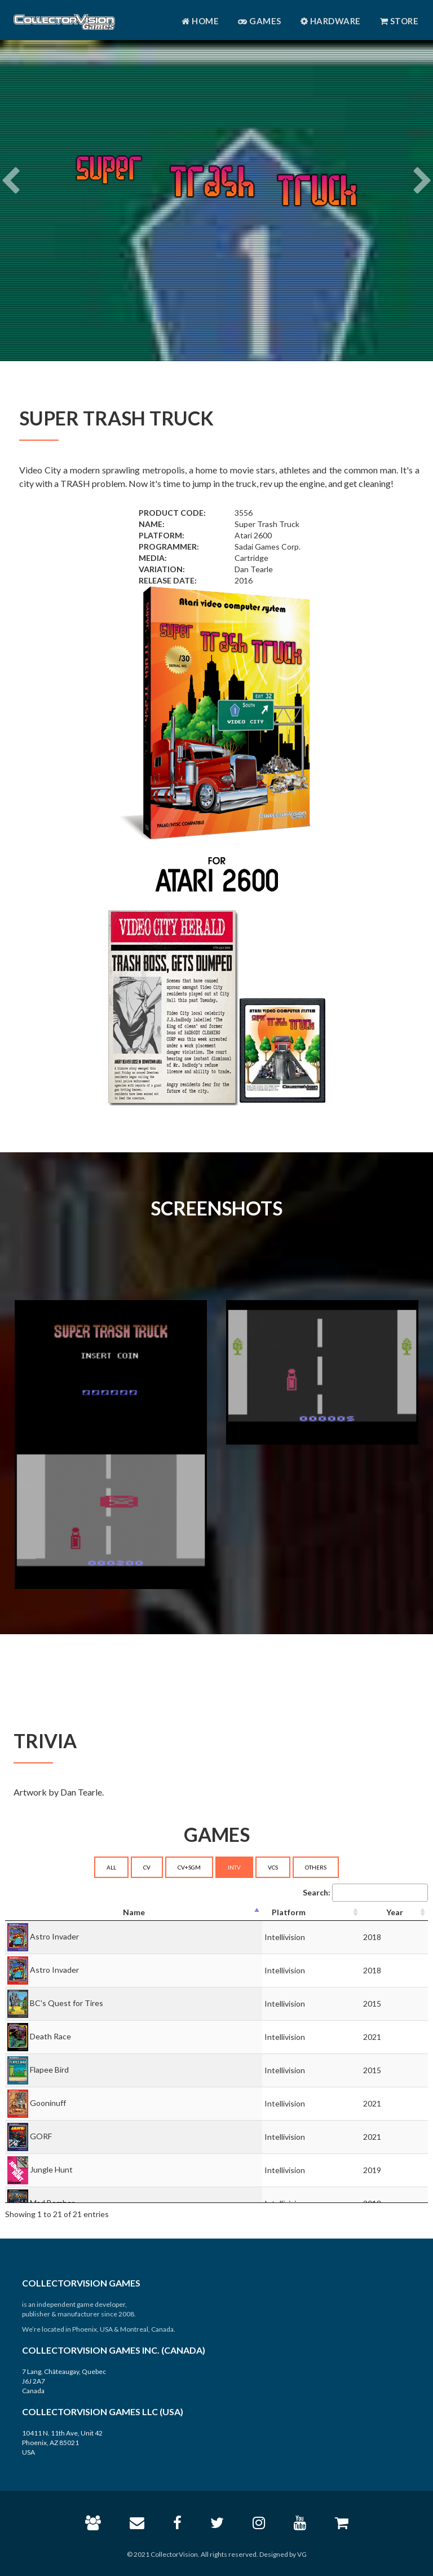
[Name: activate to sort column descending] (133, 1912)
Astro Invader (54, 1936)
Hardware (331, 21)
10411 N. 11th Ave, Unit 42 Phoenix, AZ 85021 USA (62, 2442)
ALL (111, 1867)
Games (259, 21)
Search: (365, 1893)
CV (147, 1867)
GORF (41, 2135)
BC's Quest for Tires (66, 2002)
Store (399, 21)
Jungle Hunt (51, 2169)
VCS (273, 1867)
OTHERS (315, 1867)
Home (200, 21)
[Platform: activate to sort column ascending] (311, 1912)
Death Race (50, 2035)
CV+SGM (189, 1867)
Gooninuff (48, 2102)
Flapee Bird (49, 2069)
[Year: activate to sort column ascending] (394, 1912)
